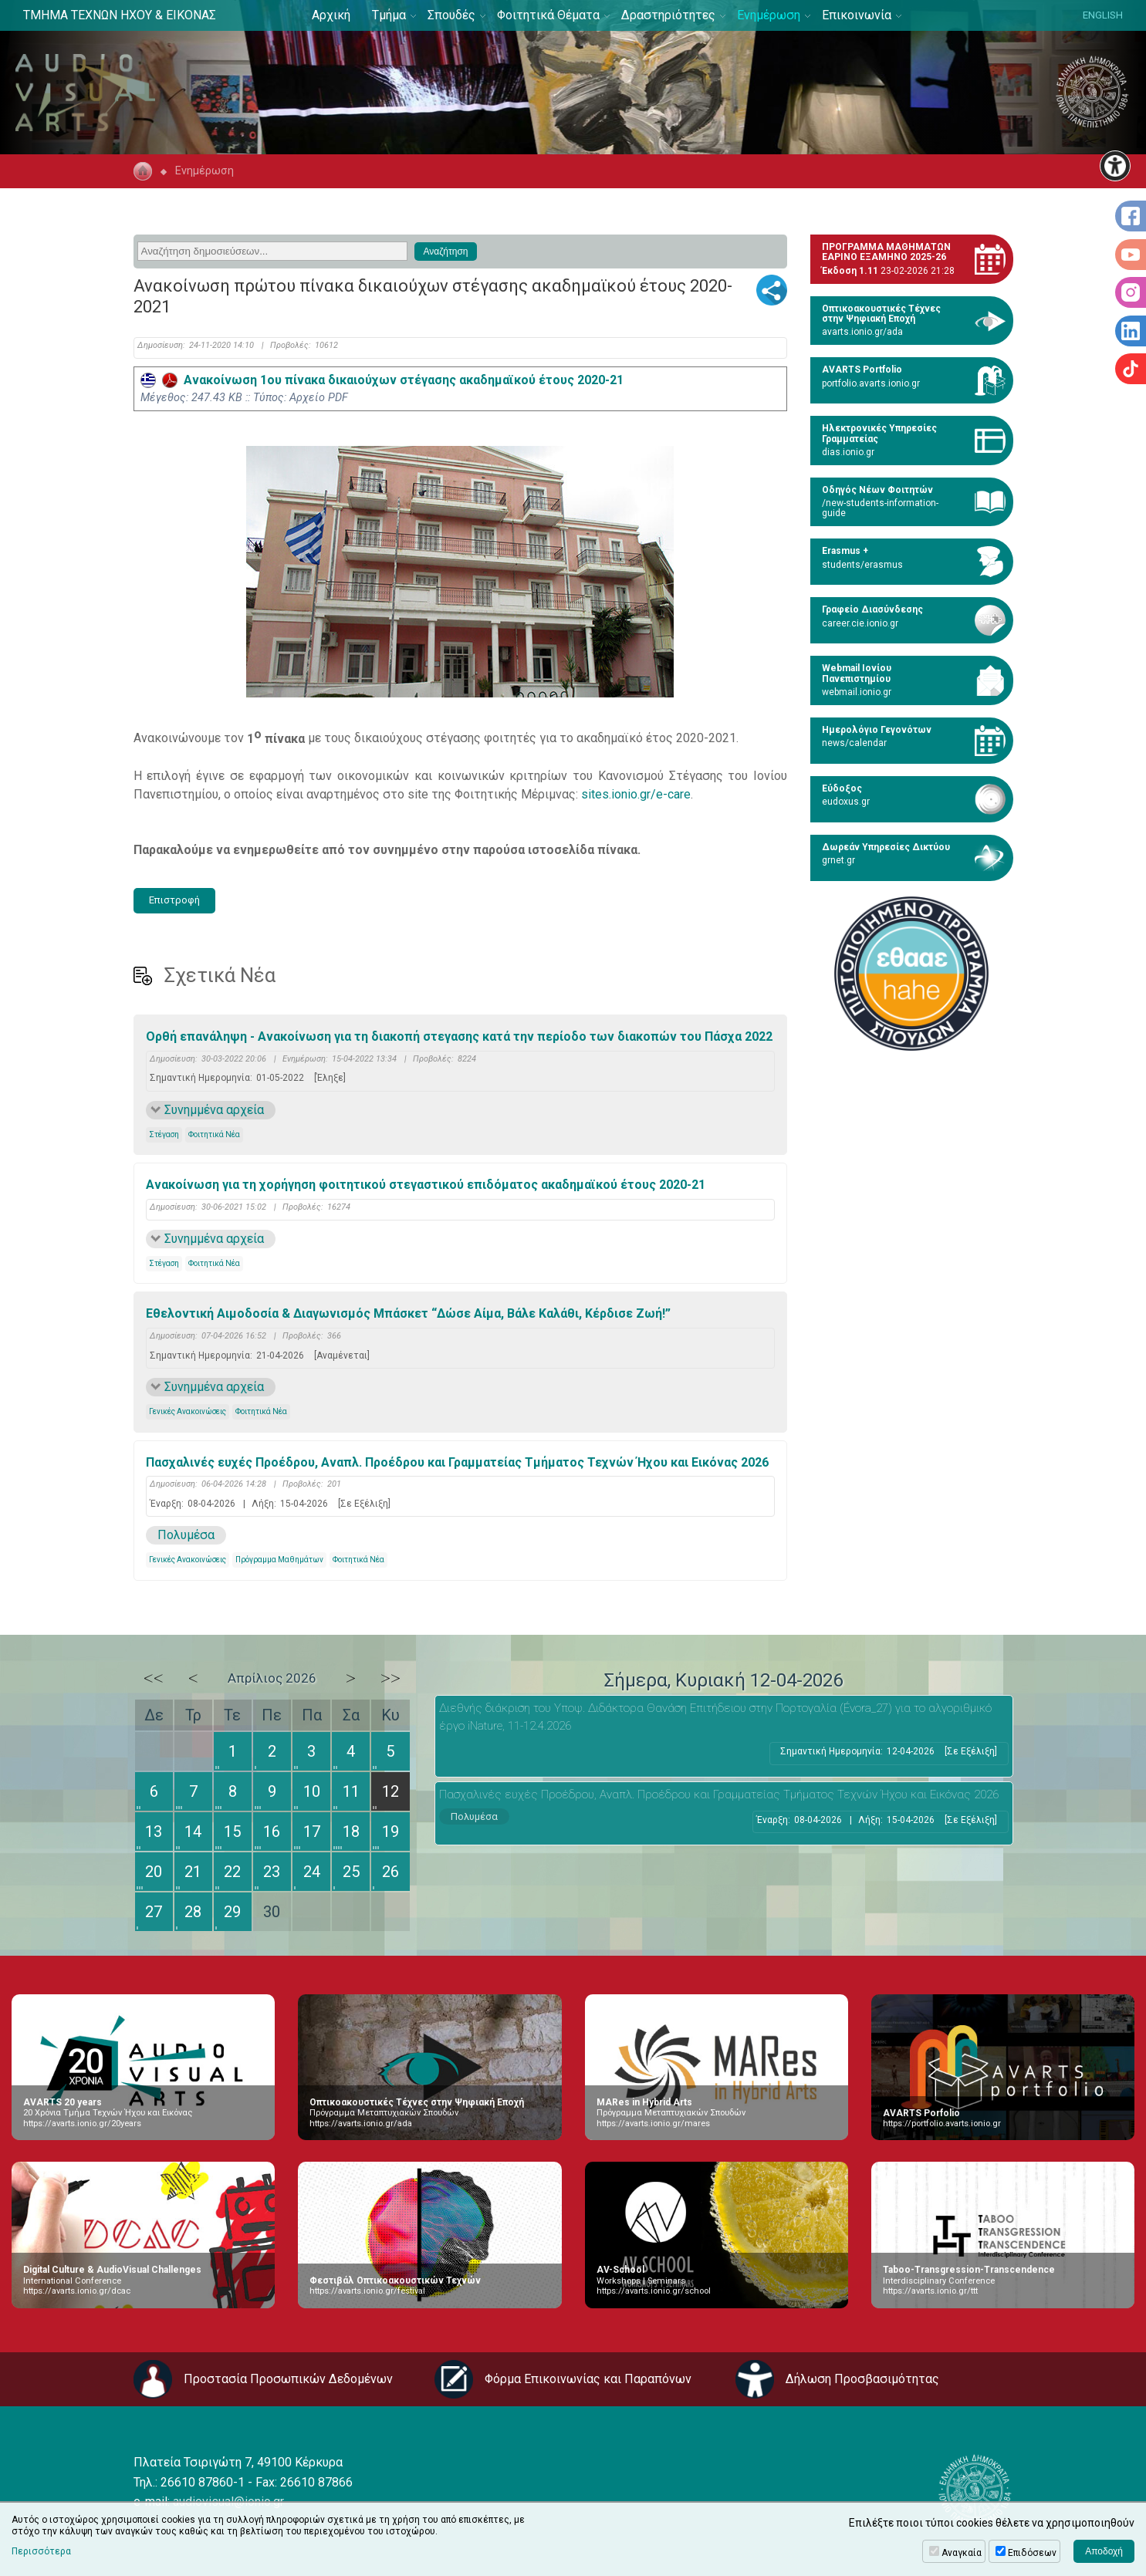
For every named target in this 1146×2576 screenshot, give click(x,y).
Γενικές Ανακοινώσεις (187, 1411)
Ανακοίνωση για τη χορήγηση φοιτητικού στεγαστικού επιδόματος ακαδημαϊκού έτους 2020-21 (425, 1184)
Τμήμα (389, 15)
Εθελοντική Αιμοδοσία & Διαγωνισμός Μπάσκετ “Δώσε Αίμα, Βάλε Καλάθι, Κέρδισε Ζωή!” (408, 1313)
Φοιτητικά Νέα (214, 1134)
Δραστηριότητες (668, 15)
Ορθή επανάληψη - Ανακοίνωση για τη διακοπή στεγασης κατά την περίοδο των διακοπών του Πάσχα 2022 (459, 1036)
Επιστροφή (174, 900)
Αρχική (331, 15)
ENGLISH (1103, 15)
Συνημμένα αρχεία (214, 1109)
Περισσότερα (41, 2551)
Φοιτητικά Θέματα (548, 15)
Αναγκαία (961, 2552)
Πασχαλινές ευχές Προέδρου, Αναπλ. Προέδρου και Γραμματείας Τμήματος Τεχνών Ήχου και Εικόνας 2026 (457, 1462)
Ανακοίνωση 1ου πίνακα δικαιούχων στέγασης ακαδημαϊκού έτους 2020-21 (382, 380)
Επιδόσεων (1032, 2552)
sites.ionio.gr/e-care (636, 794)
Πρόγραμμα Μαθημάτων (279, 1559)
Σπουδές (451, 15)
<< (154, 1678)
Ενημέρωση (768, 15)
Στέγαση (164, 1134)
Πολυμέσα (186, 1535)
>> (390, 1678)
